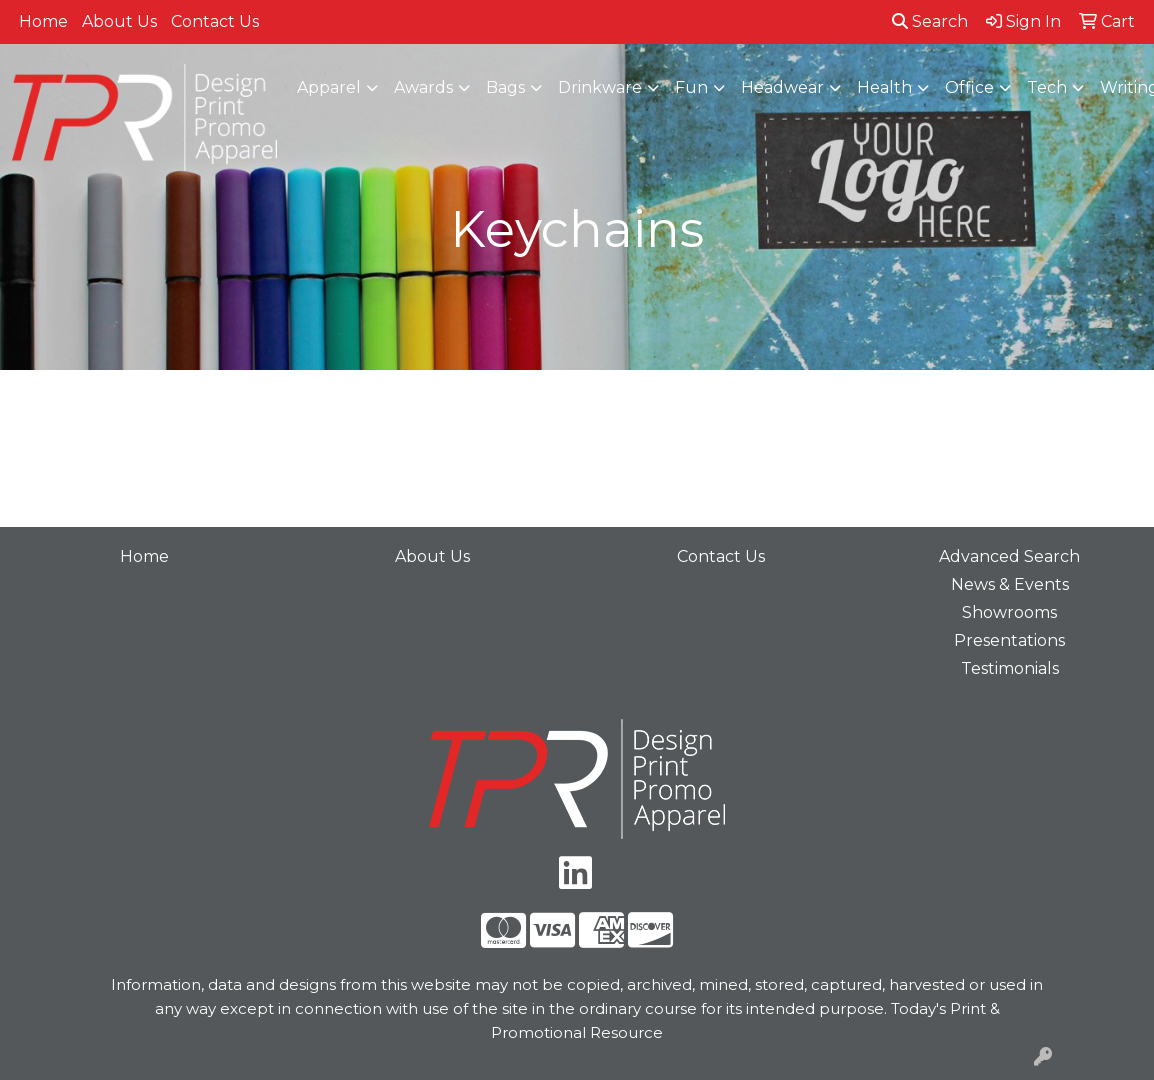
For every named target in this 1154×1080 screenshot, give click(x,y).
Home (43, 21)
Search (930, 21)
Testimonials (1010, 668)
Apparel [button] (329, 87)
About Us (119, 21)
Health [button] (884, 87)
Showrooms (1009, 612)
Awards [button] (423, 87)
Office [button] (969, 87)
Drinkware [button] (600, 87)
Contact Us (215, 21)
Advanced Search (1009, 556)
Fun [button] (691, 87)
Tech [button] (1047, 87)
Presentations (1009, 640)
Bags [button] (505, 87)
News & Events (1010, 584)
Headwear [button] (782, 87)
